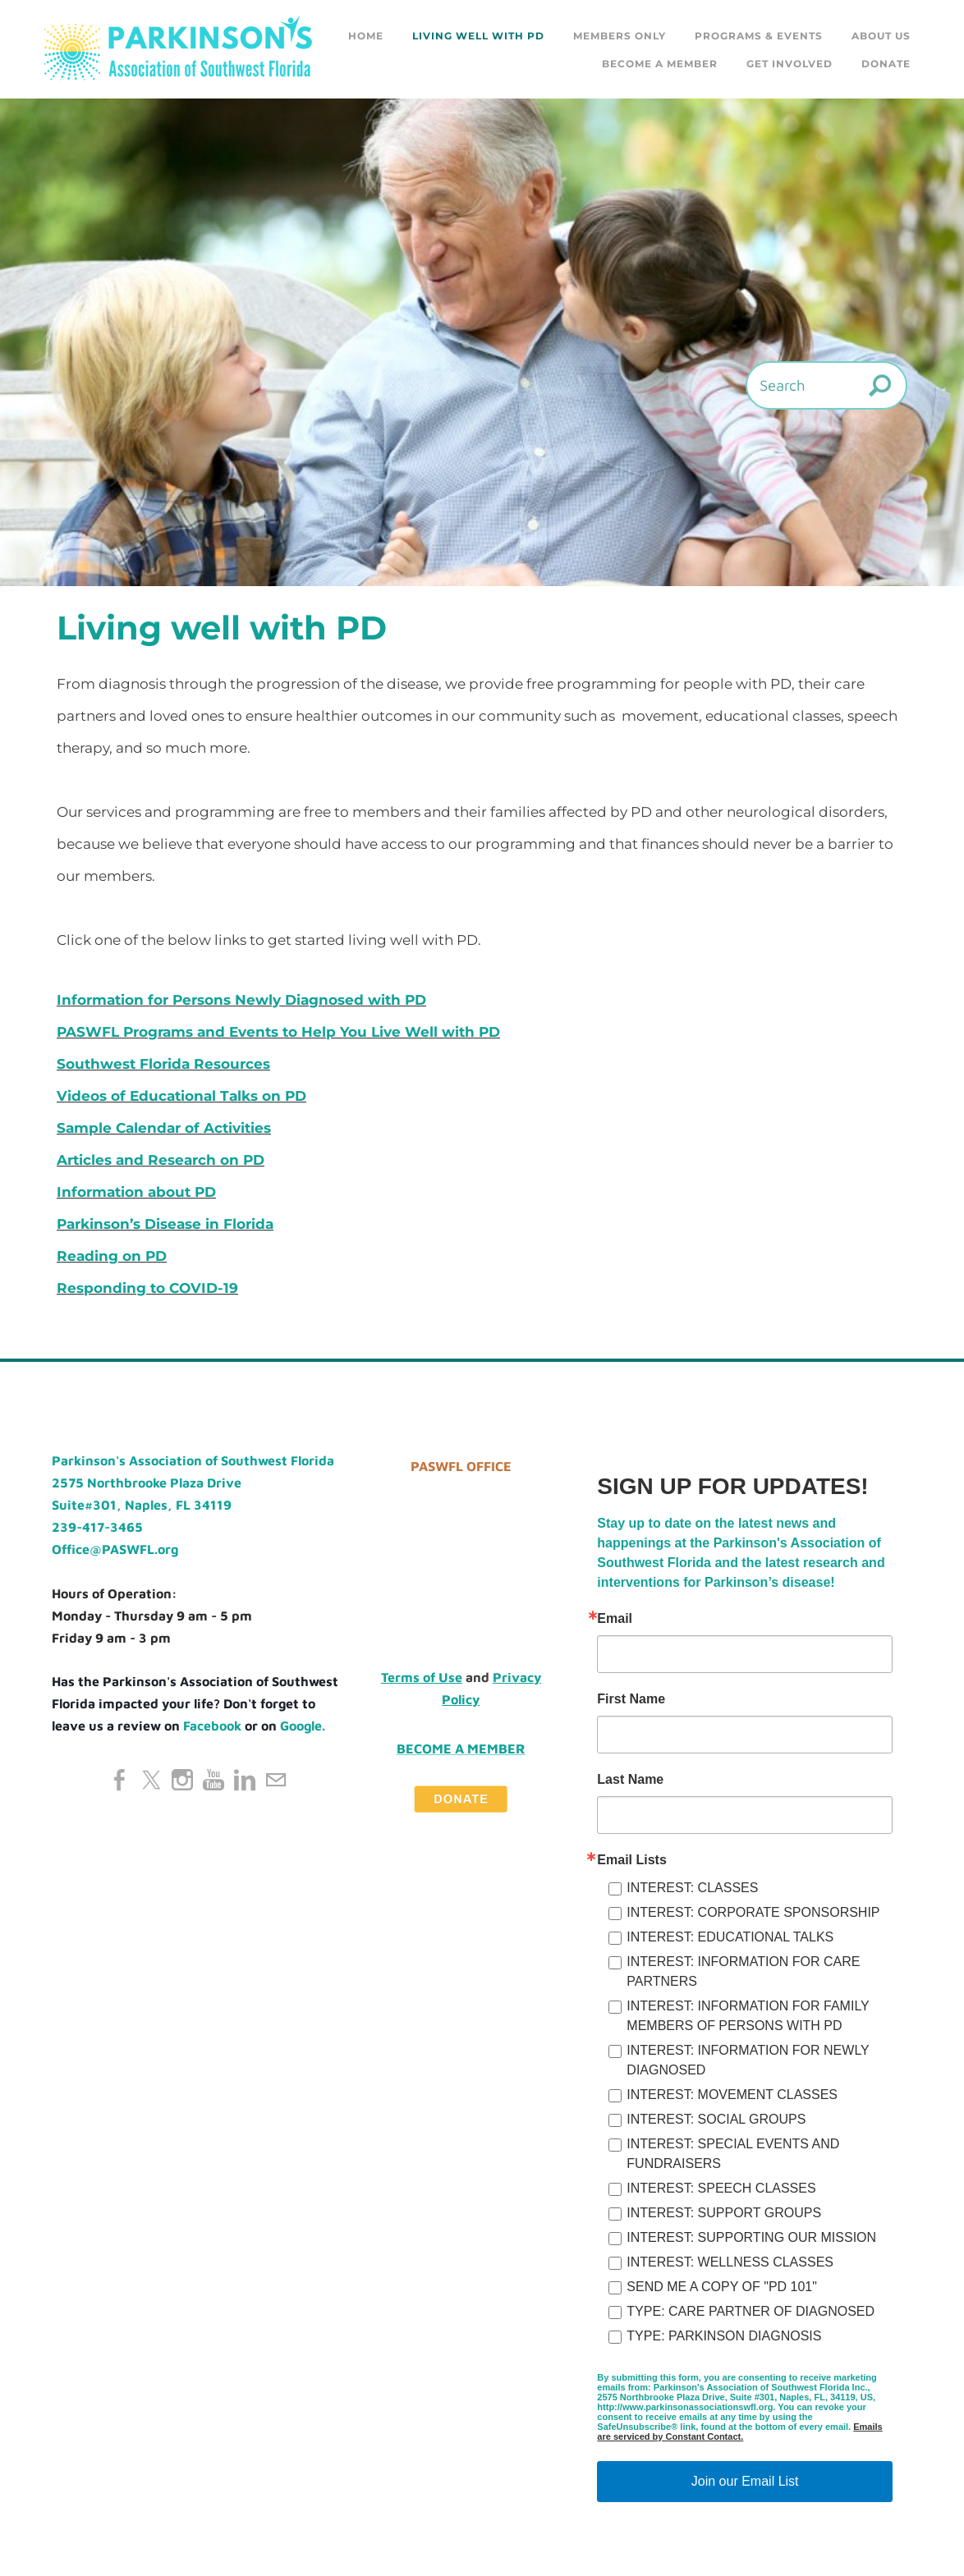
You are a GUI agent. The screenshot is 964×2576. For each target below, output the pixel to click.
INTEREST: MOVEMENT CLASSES (732, 2095)
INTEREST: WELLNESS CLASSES (730, 2262)
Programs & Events (759, 36)
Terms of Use (421, 1677)
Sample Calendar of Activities (164, 1128)
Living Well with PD (478, 36)
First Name (631, 1699)
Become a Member (660, 63)
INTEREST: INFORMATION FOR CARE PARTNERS (743, 1971)
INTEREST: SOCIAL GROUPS (716, 2119)
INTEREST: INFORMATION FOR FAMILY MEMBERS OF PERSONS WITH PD (748, 2016)
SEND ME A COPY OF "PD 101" (722, 2287)
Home (365, 36)
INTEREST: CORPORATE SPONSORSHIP (753, 1912)
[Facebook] (120, 1780)
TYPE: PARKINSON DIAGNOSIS (724, 2336)
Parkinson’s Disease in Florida (165, 1224)
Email (614, 1618)
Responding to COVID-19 (147, 1288)
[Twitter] (151, 1780)
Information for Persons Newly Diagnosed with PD (241, 1000)
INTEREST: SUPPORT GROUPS (724, 2213)
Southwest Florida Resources (163, 1064)
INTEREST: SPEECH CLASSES (721, 2188)
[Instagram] (182, 1780)
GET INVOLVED (789, 63)
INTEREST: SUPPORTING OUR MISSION (751, 2237)
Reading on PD (112, 1256)
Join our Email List (745, 2481)
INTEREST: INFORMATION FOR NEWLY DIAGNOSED (748, 2060)
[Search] (826, 385)
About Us (881, 36)
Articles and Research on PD (160, 1160)
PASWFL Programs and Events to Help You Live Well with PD (278, 1032)
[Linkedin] (244, 1780)
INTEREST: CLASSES (692, 1888)
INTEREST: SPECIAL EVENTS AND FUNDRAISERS (733, 2153)
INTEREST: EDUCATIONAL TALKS (730, 1937)
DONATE (886, 63)
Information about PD (136, 1192)
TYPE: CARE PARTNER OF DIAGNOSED (750, 2311)
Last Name (630, 1779)
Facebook (212, 1725)
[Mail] (276, 1780)
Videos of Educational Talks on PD (181, 1096)
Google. (302, 1725)
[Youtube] (213, 1780)
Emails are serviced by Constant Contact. (739, 2431)
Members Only (619, 36)
